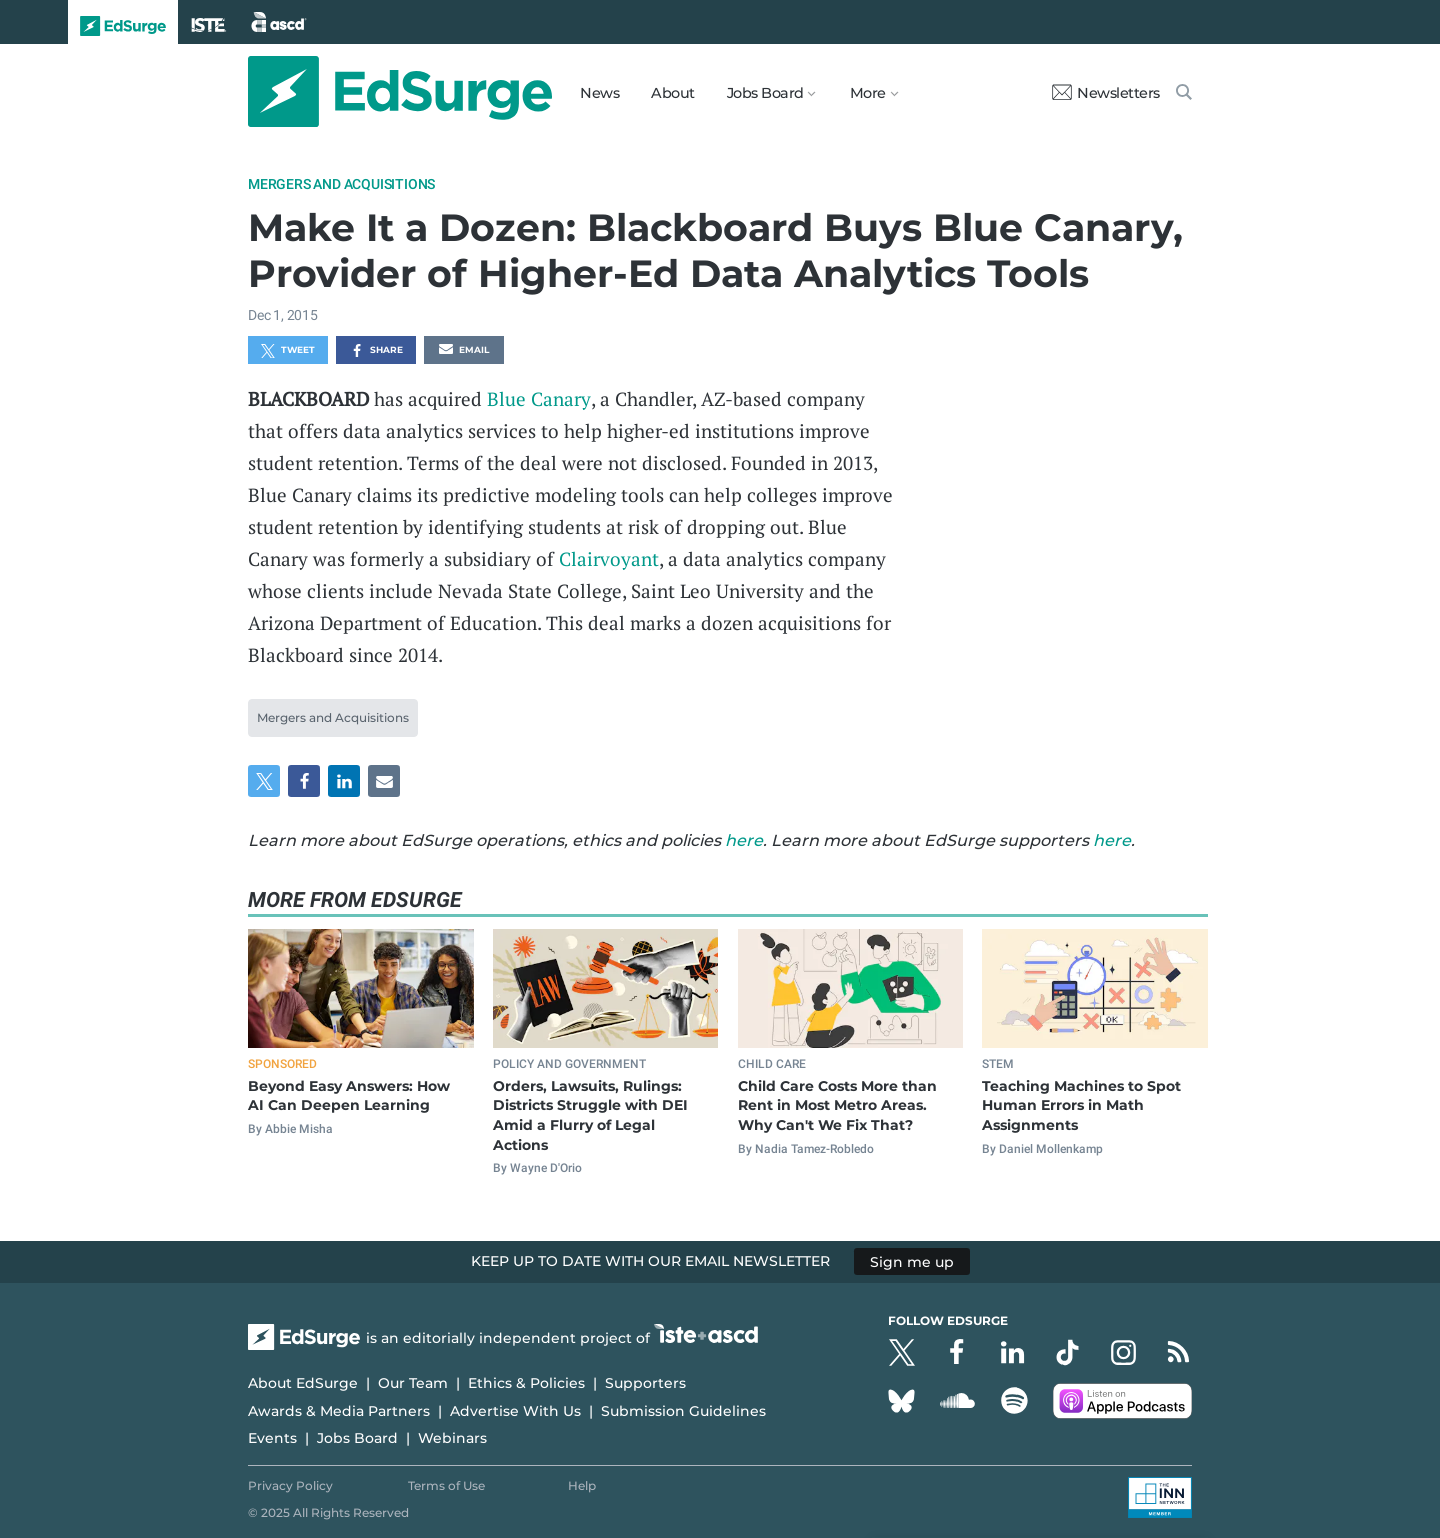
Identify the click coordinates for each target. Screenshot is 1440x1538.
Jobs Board (357, 1438)
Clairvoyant (609, 558)
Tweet (288, 351)
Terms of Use (446, 1485)
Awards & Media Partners (339, 1411)
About (673, 93)
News (599, 93)
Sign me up (912, 1261)
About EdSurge (303, 1383)
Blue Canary (539, 398)
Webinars (452, 1438)
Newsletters (1106, 93)
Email (464, 351)
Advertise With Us (515, 1411)
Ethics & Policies (526, 1383)
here (744, 840)
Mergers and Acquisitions (341, 184)
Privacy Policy (290, 1485)
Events (272, 1438)
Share (376, 351)
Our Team (413, 1383)
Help (582, 1485)
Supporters (645, 1383)
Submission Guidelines (683, 1411)
